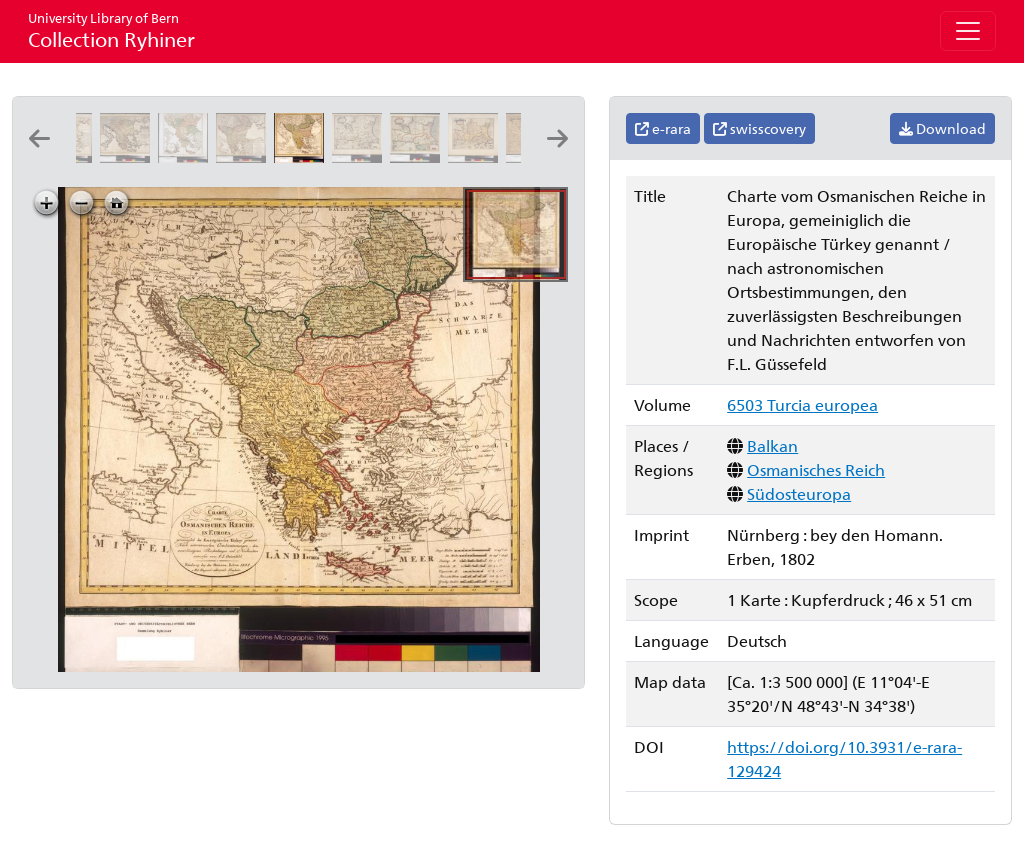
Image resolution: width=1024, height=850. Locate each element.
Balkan (772, 445)
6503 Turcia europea (802, 404)
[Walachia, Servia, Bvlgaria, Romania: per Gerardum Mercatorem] (361, 156)
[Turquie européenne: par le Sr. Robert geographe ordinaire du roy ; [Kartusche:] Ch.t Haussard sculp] (187, 156)
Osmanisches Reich (816, 469)
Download (942, 128)
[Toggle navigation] (968, 31)
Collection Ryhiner (111, 30)
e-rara (663, 128)
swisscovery (759, 128)
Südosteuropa (799, 493)
